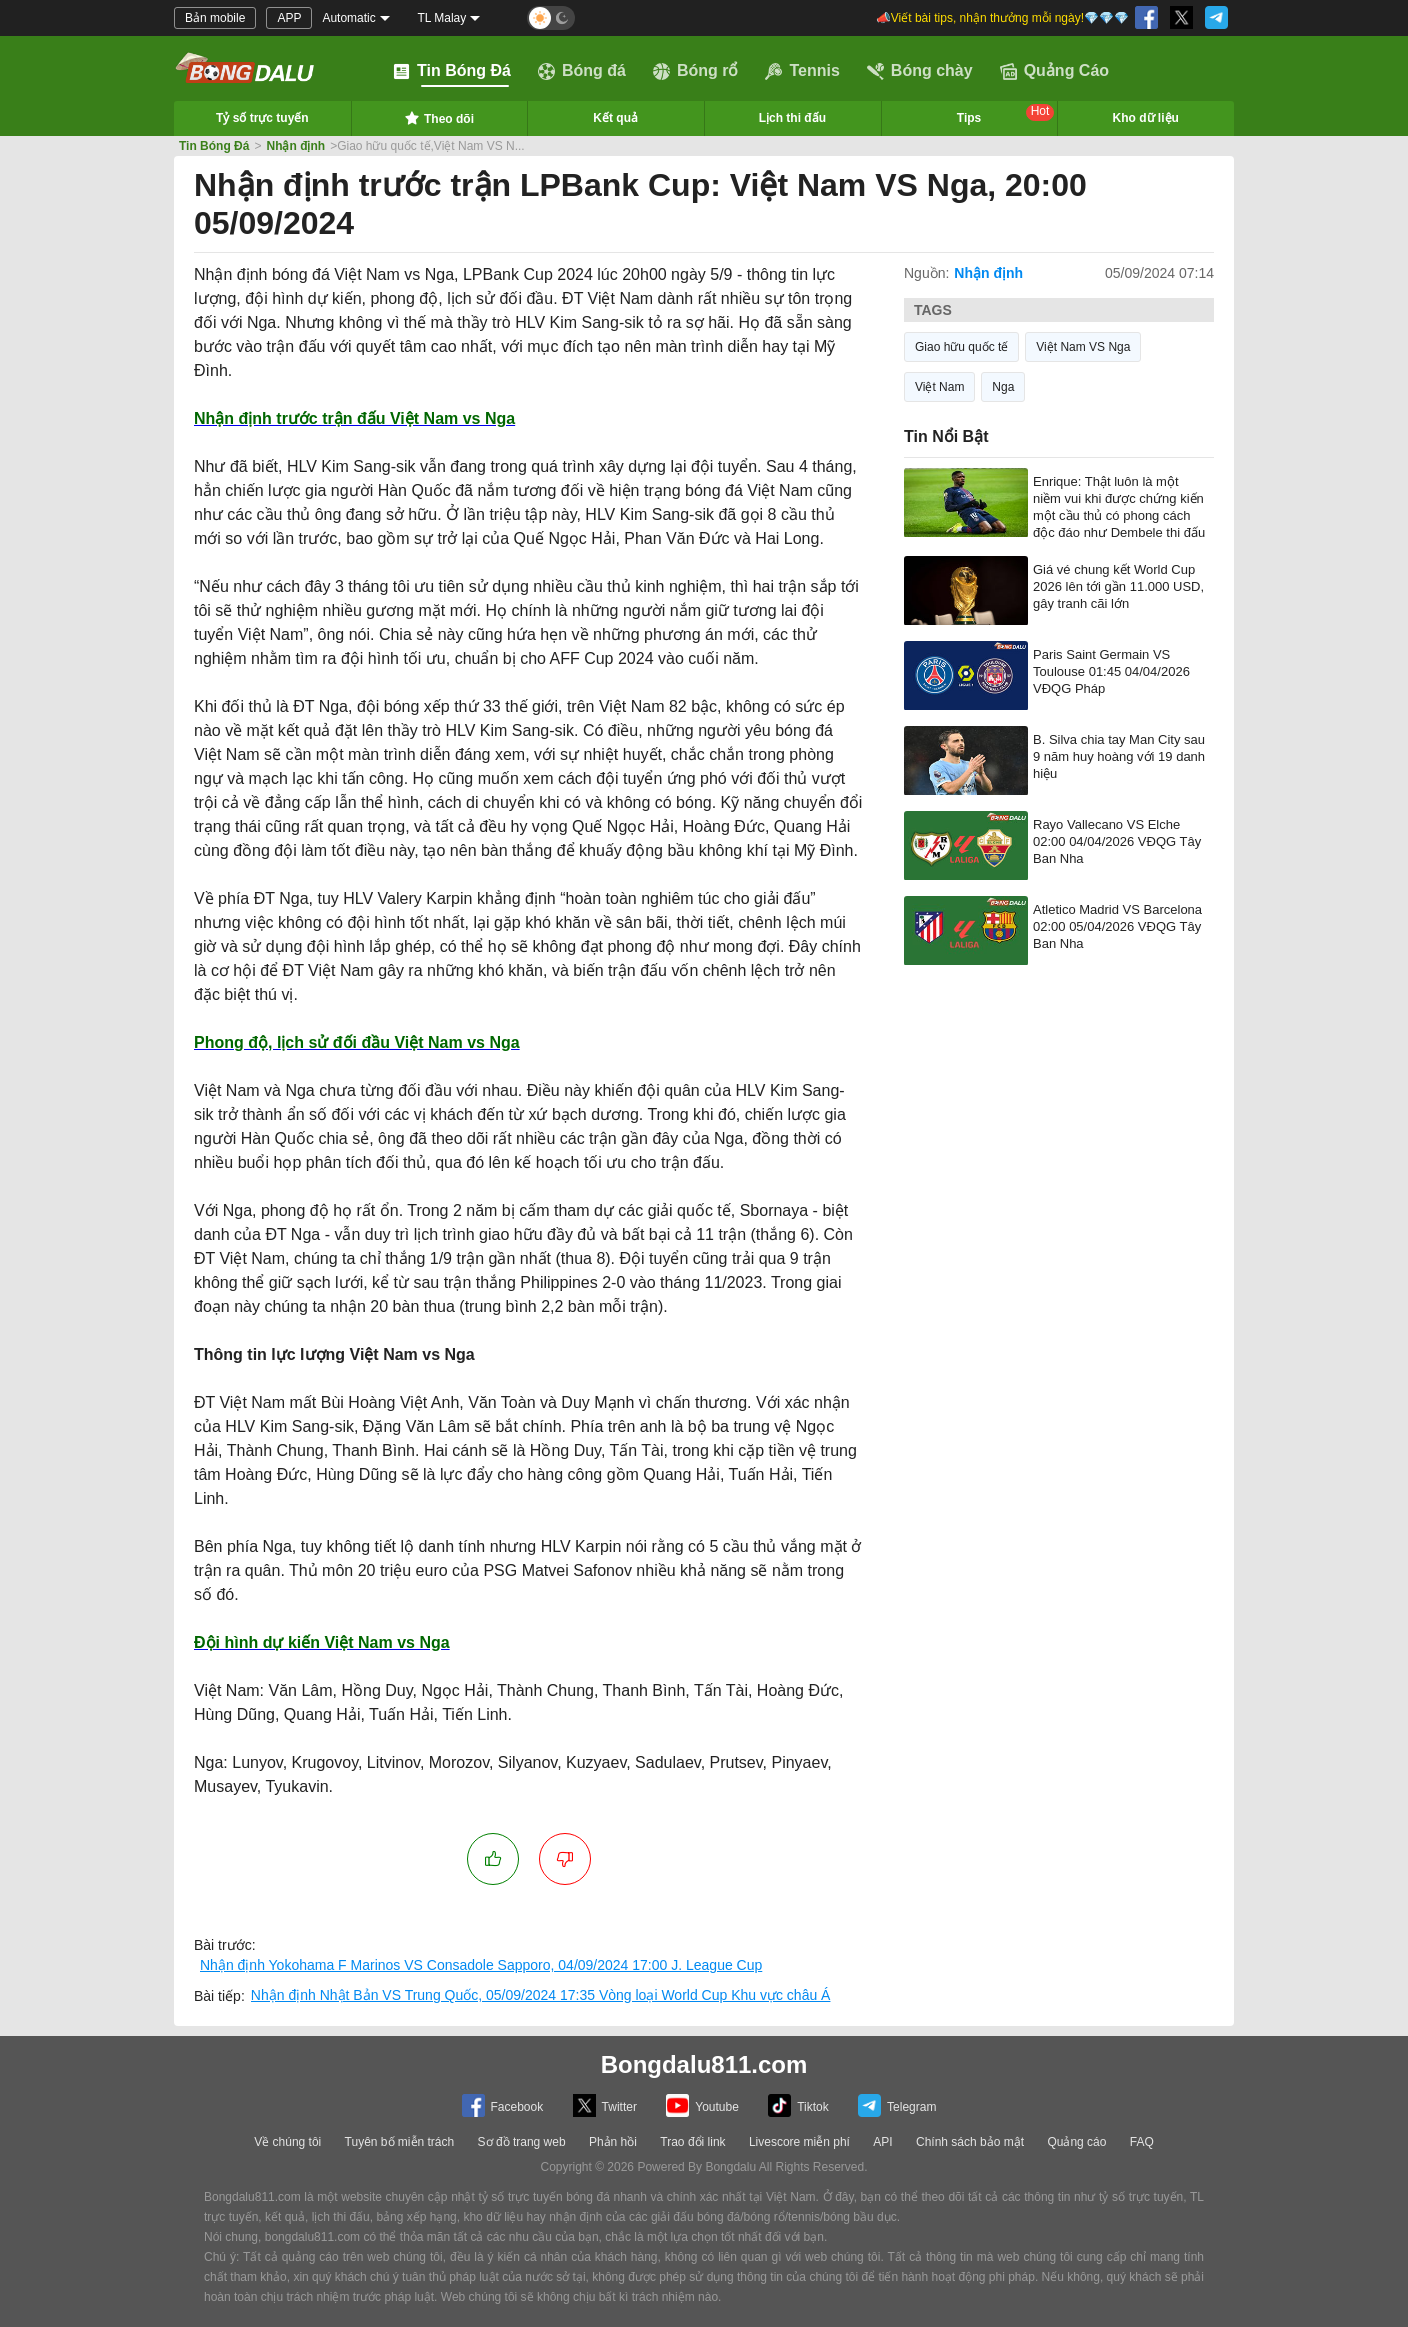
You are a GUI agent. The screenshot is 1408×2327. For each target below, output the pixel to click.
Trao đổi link (692, 2142)
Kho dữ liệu (1146, 118)
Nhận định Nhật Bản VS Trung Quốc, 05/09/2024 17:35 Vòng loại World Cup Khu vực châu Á (541, 1995)
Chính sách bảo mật (970, 2142)
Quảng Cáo (1054, 71)
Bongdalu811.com (704, 2064)
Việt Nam (939, 387)
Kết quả (615, 118)
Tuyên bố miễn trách (400, 2142)
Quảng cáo (1076, 2142)
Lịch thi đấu (792, 118)
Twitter (605, 2105)
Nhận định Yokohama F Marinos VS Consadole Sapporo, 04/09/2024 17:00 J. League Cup (481, 1965)
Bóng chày (920, 71)
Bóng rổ (696, 71)
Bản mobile (215, 18)
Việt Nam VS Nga (1083, 347)
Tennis (802, 71)
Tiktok (798, 2105)
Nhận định (295, 146)
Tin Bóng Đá (452, 71)
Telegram (897, 2105)
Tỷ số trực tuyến (262, 118)
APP (289, 18)
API (882, 2142)
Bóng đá (582, 71)
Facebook (503, 2105)
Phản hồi (613, 2142)
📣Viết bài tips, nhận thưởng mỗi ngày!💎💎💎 (1002, 18)
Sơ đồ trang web (522, 2142)
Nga (1003, 387)
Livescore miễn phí (799, 2142)
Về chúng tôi (287, 2142)
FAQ (1142, 2142)
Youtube (702, 2105)
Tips (1006, 114)
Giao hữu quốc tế (961, 347)
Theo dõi (439, 118)
